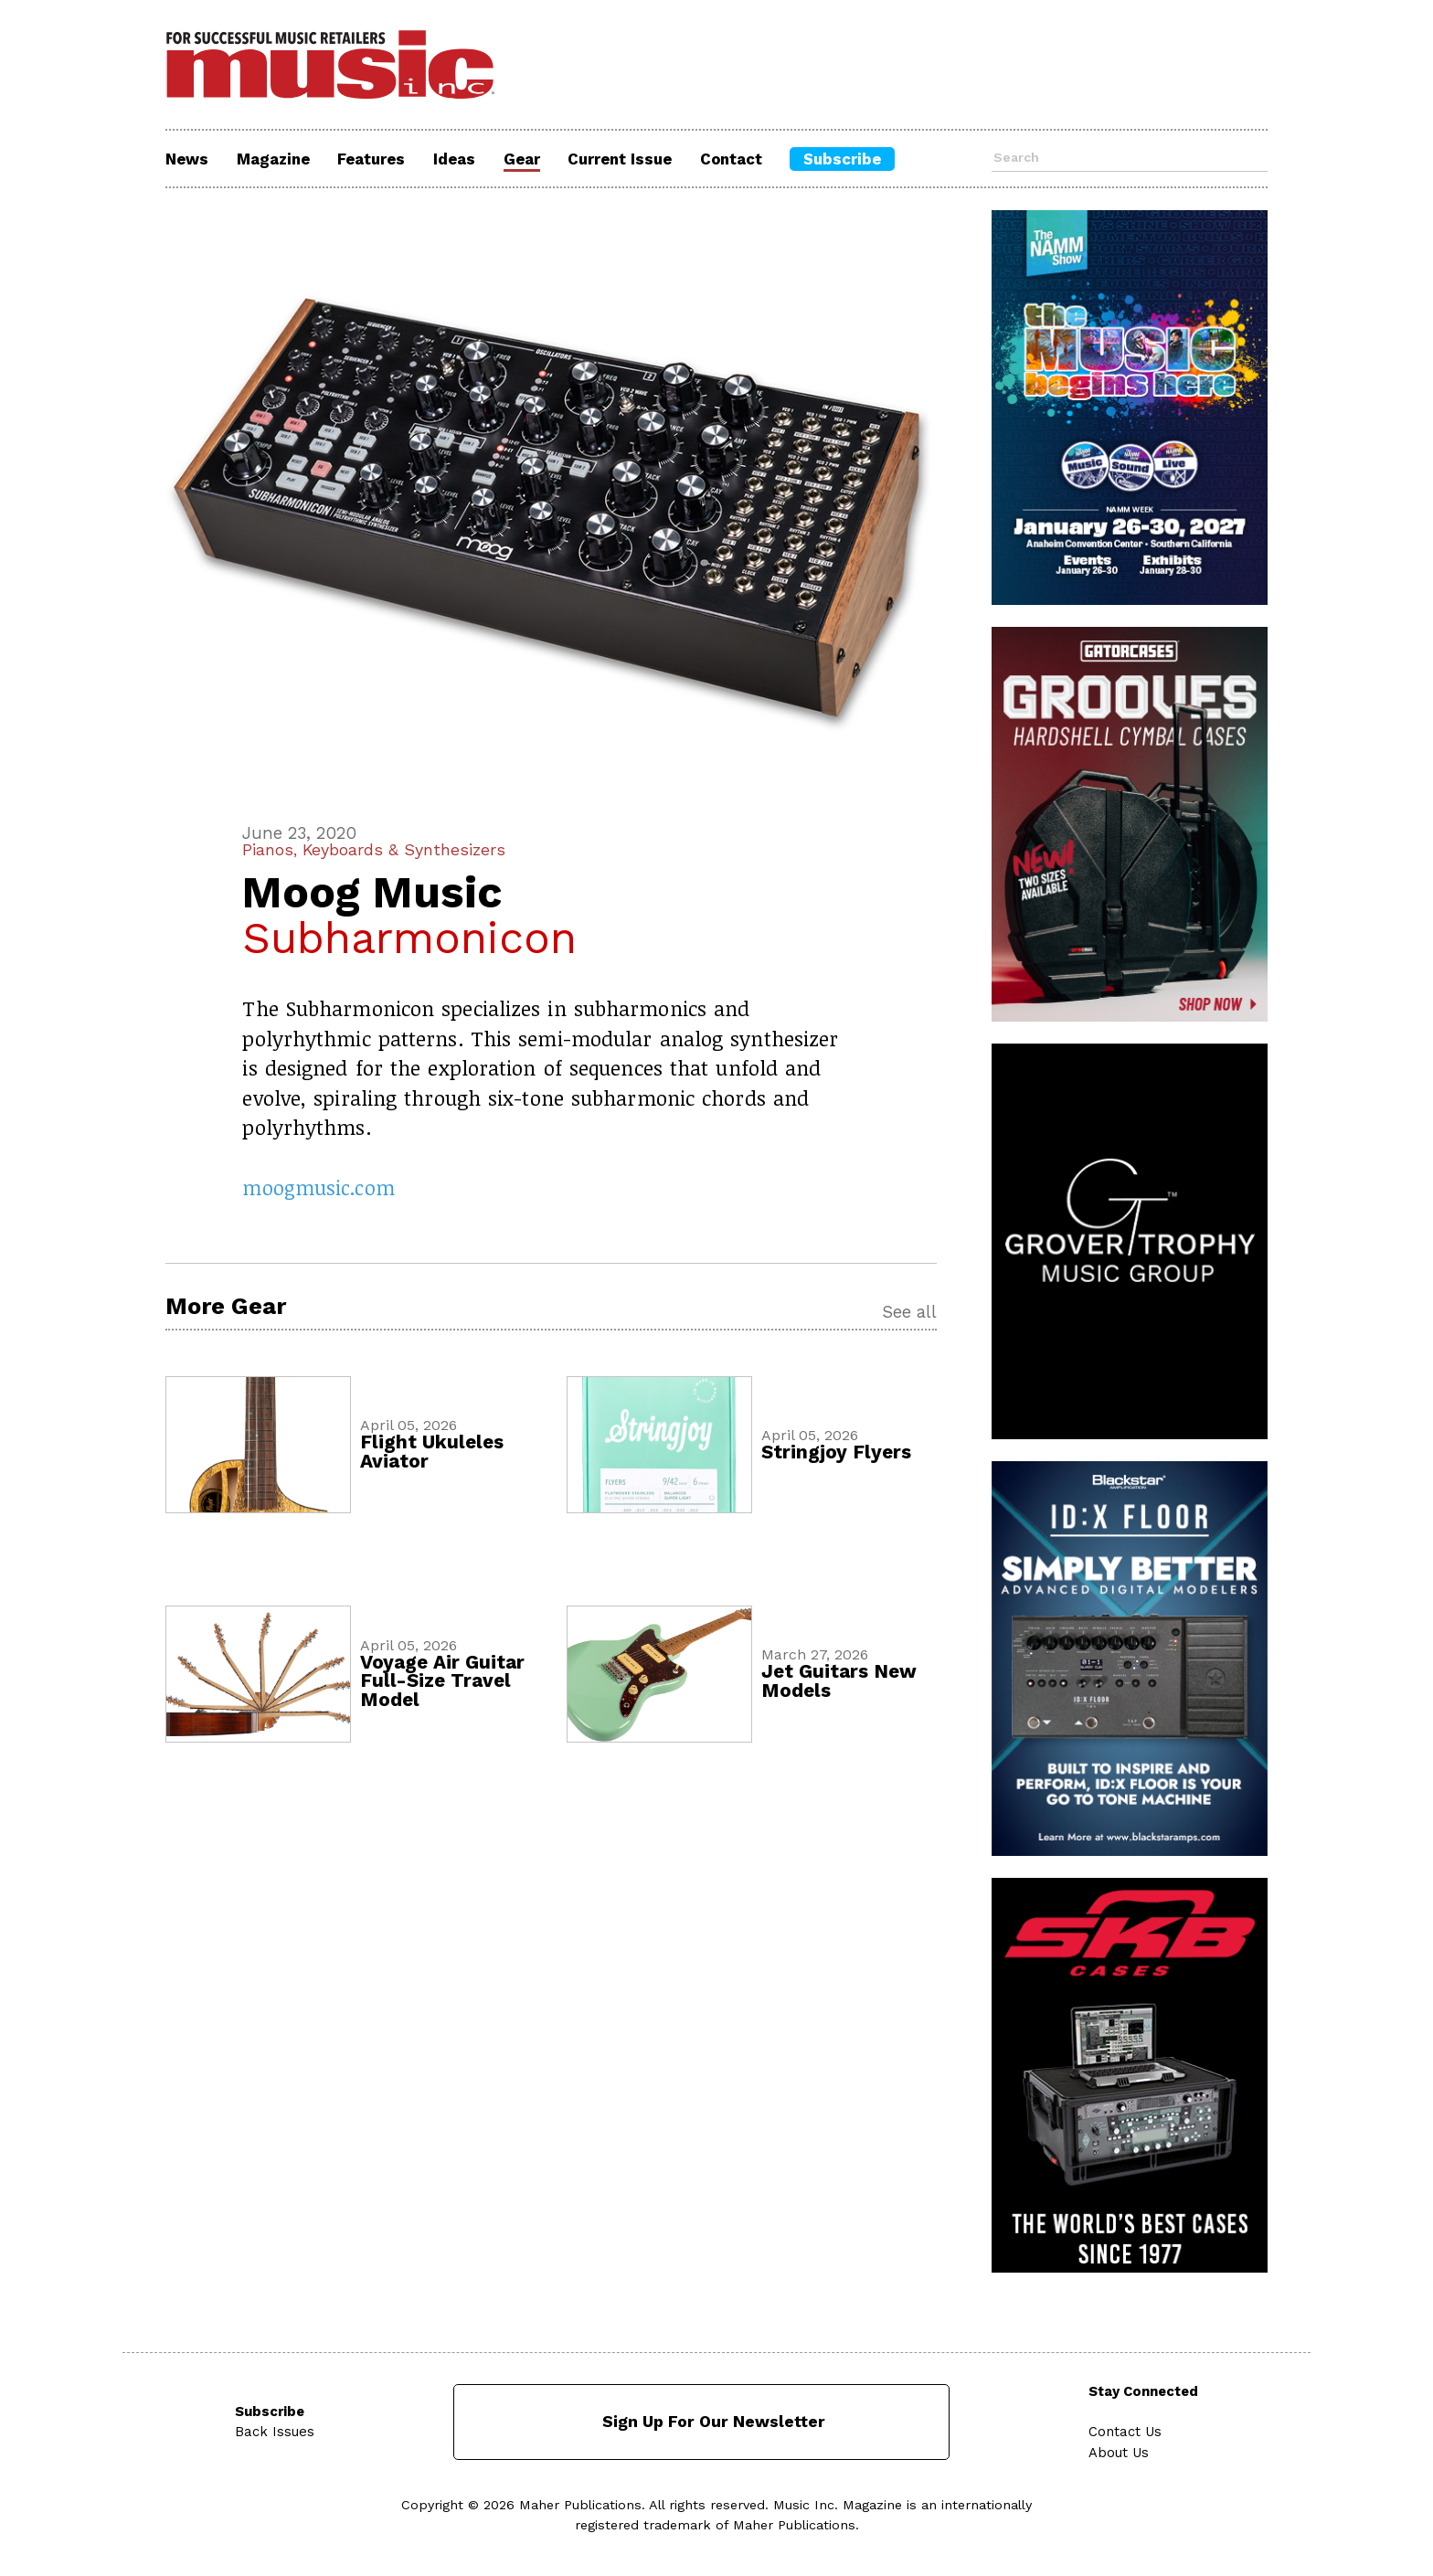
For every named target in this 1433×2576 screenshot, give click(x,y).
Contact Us (1126, 2429)
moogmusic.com (318, 1188)
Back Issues (274, 2429)
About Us (1120, 2450)
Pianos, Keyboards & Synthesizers (377, 850)
